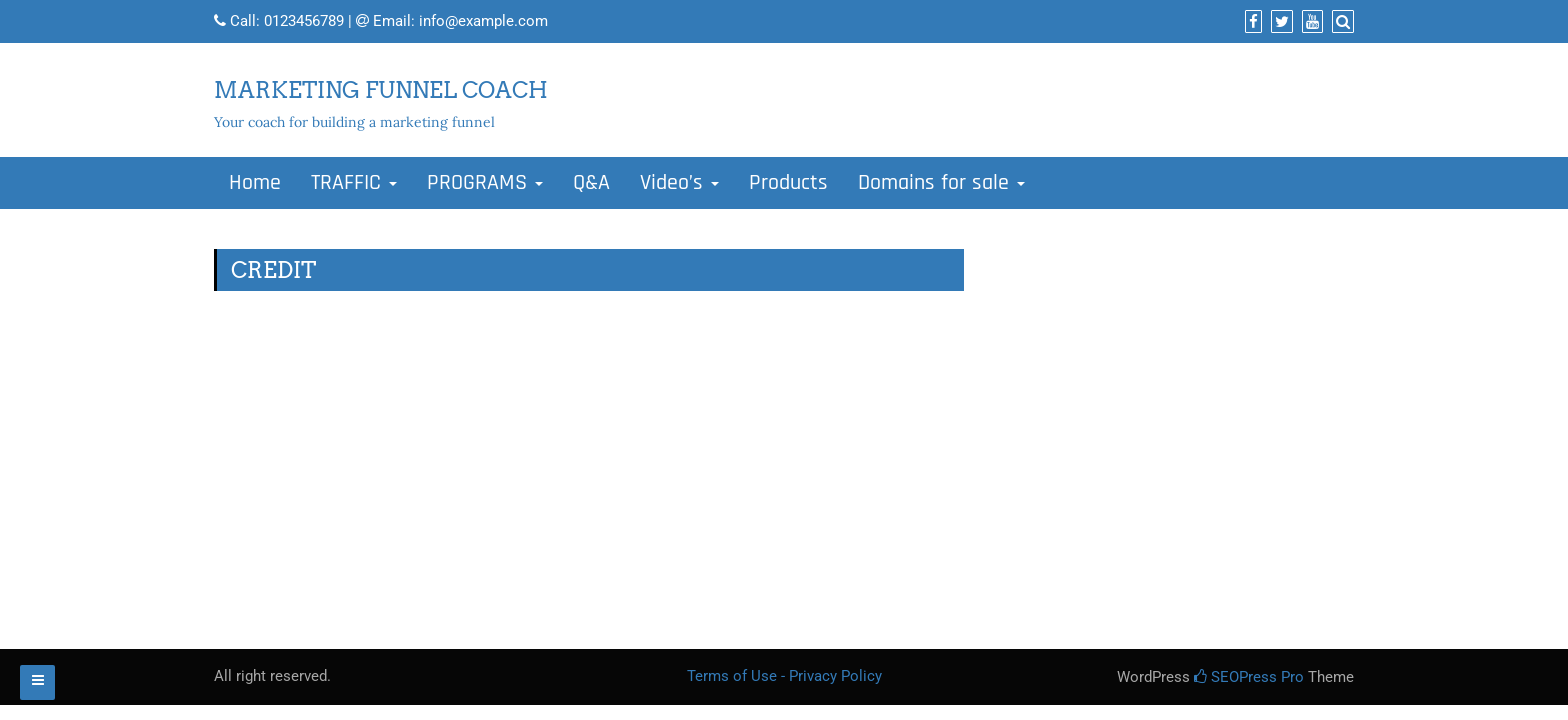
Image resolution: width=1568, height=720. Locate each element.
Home (255, 183)
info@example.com (483, 21)
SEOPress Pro (1249, 677)
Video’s (679, 183)
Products (788, 183)
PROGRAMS (485, 183)
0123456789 (304, 21)
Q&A (591, 183)
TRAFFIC (354, 183)
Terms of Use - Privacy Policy (784, 676)
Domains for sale (941, 183)
